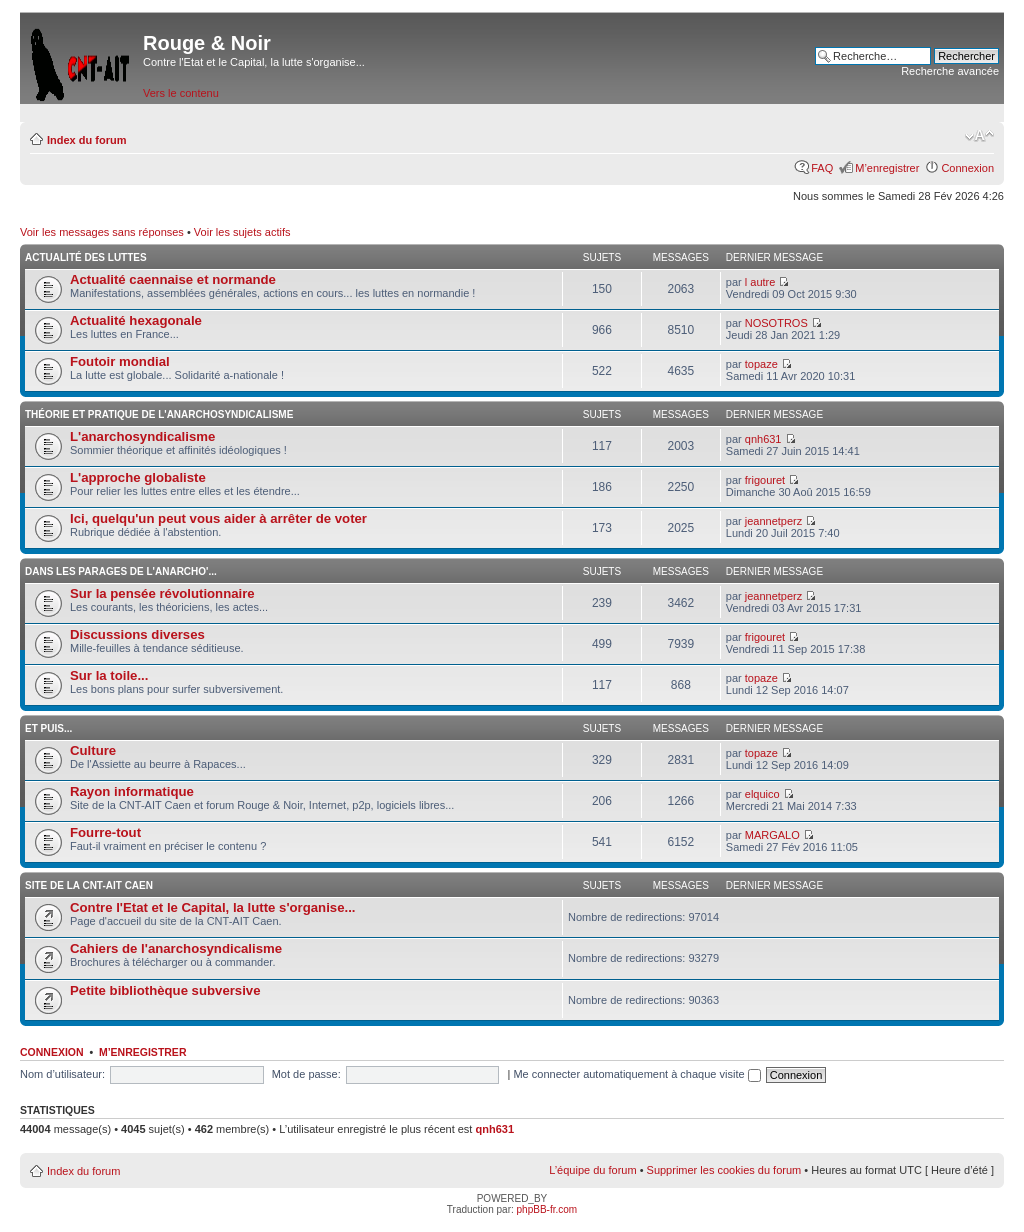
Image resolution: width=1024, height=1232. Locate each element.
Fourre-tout (105, 832)
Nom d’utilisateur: (62, 1074)
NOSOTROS (776, 323)
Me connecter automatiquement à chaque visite (636, 1074)
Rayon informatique (132, 791)
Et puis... (48, 728)
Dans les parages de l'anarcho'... (121, 571)
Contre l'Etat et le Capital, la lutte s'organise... (212, 907)
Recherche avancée (950, 71)
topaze (761, 364)
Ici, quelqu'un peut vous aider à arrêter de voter (218, 518)
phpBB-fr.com (547, 1209)
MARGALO (772, 835)
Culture (93, 750)
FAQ (822, 168)
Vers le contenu (181, 93)
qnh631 (763, 439)
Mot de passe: (306, 1074)
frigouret (765, 480)
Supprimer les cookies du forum (724, 1170)
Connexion (967, 168)
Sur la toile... (109, 675)
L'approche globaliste (138, 477)
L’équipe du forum (592, 1170)
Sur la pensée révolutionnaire (162, 593)
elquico (762, 794)
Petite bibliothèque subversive (165, 990)
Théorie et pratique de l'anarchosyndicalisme (159, 414)
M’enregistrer (887, 168)
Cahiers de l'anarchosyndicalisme (176, 948)
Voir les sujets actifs (242, 232)
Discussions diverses (137, 634)
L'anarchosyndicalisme (142, 436)
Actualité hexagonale (136, 320)
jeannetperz (774, 521)
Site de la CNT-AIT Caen (89, 885)
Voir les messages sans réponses (102, 232)
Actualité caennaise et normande (173, 279)
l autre (760, 282)
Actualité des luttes (86, 257)
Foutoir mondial (120, 361)
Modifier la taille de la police (979, 136)
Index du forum (86, 140)
